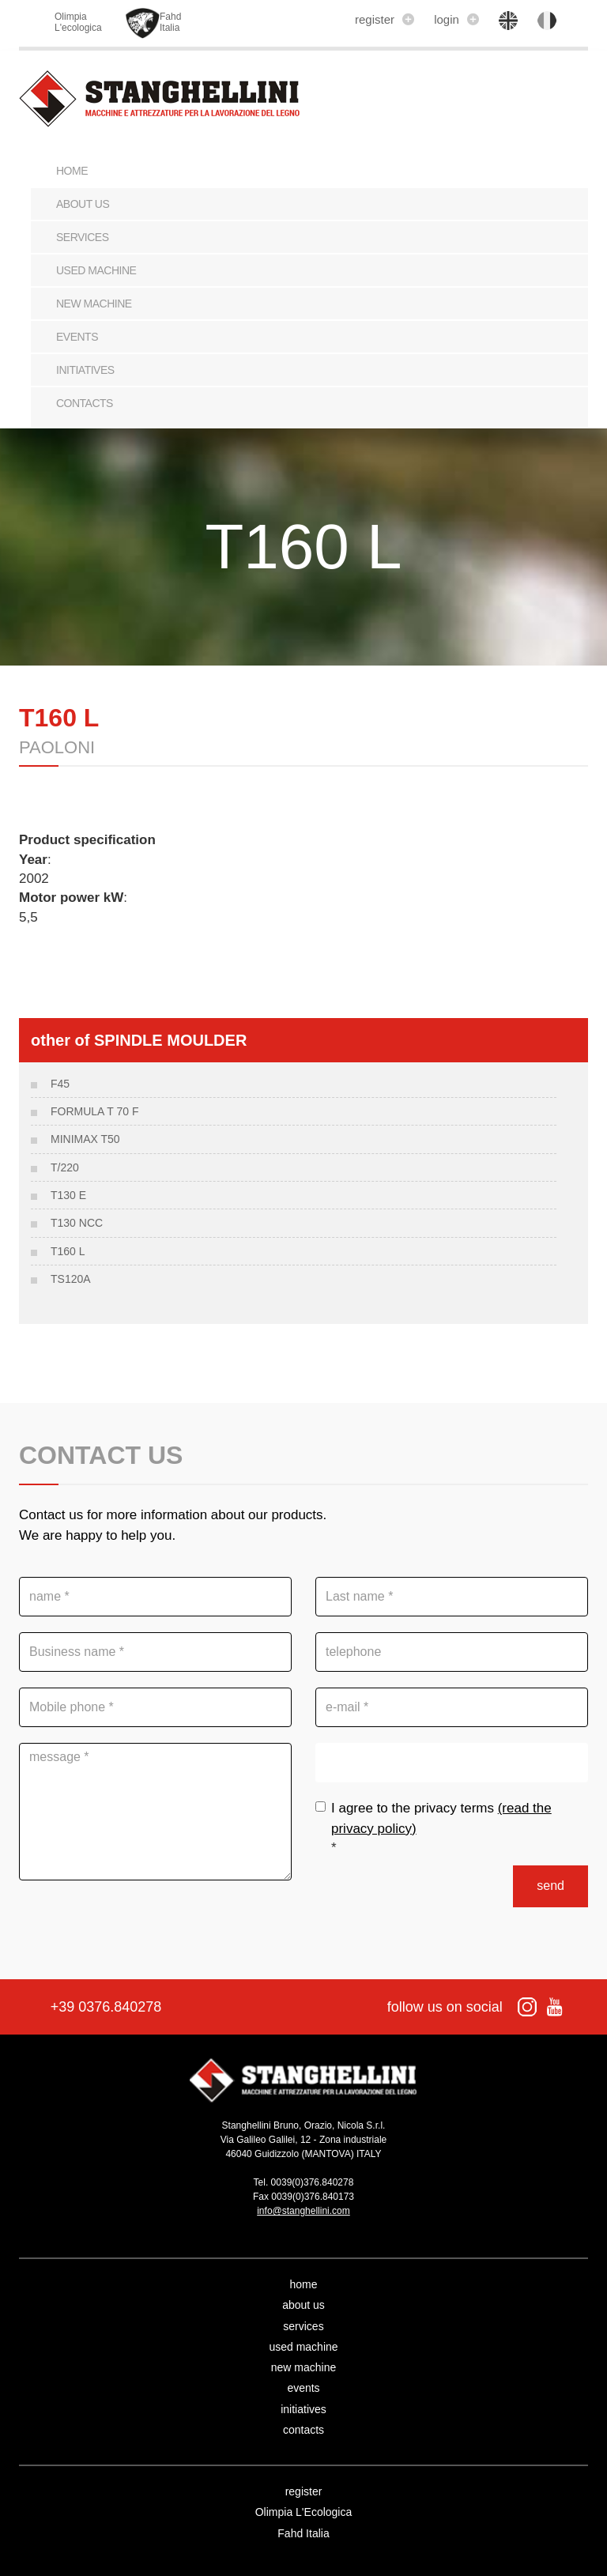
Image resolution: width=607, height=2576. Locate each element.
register (384, 19)
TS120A (71, 1279)
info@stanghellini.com (303, 2210)
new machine (94, 303)
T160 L (68, 1251)
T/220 (65, 1167)
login (456, 19)
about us (82, 204)
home (303, 2284)
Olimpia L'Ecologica (304, 2512)
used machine (96, 270)
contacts (84, 403)
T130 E (68, 1195)
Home (72, 170)
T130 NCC (77, 1222)
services (82, 237)
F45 (60, 1083)
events (77, 336)
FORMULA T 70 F (95, 1111)
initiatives (85, 370)
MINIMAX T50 (85, 1139)
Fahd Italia (303, 2533)
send (550, 1885)
